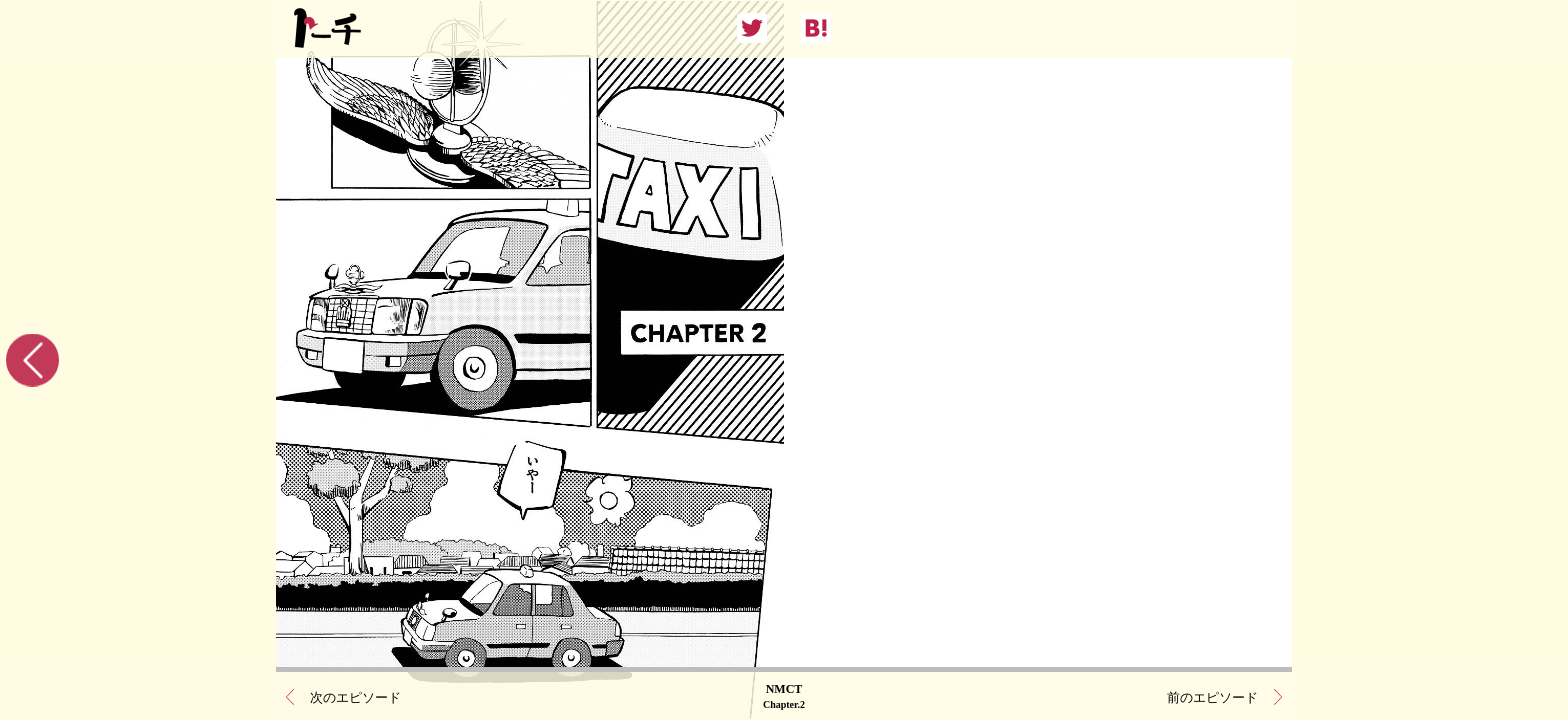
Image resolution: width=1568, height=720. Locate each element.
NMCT (784, 695)
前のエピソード (1212, 695)
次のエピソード (355, 695)
